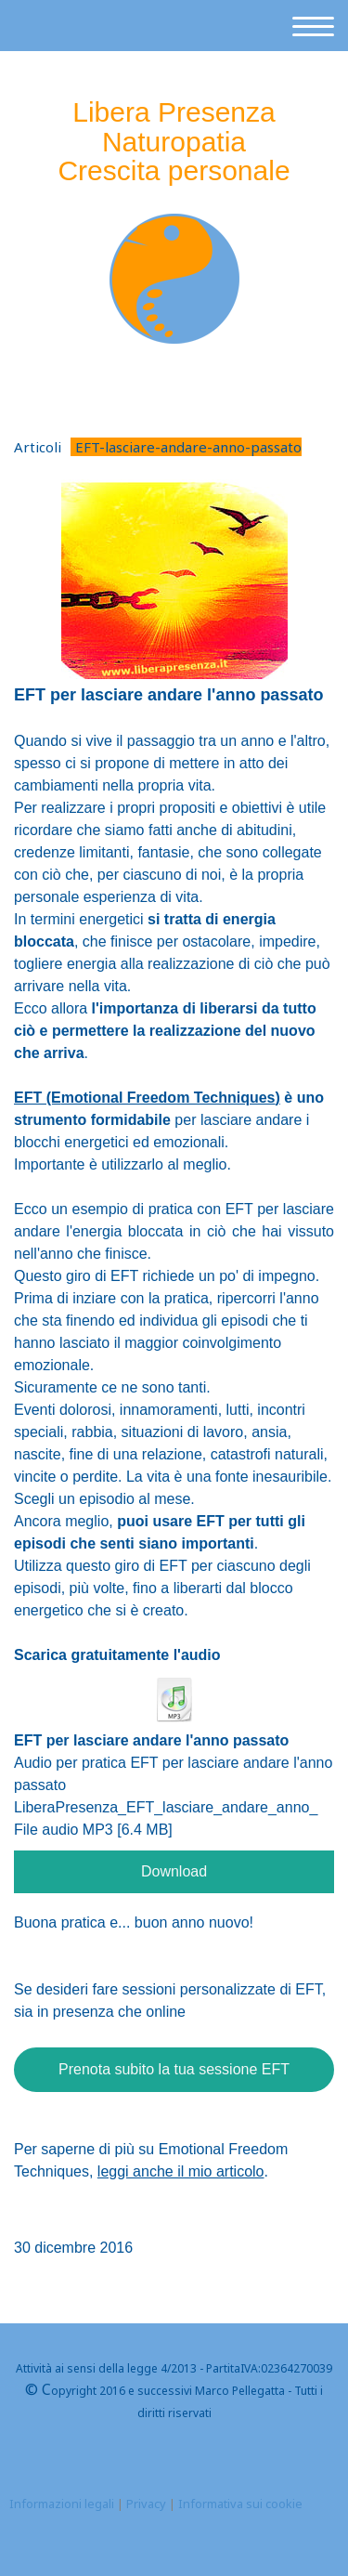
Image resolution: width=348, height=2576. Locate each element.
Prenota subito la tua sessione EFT (174, 2069)
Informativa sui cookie (240, 2503)
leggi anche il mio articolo (180, 2171)
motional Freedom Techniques (145, 1097)
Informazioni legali (61, 2503)
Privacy (146, 2503)
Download (174, 1871)
